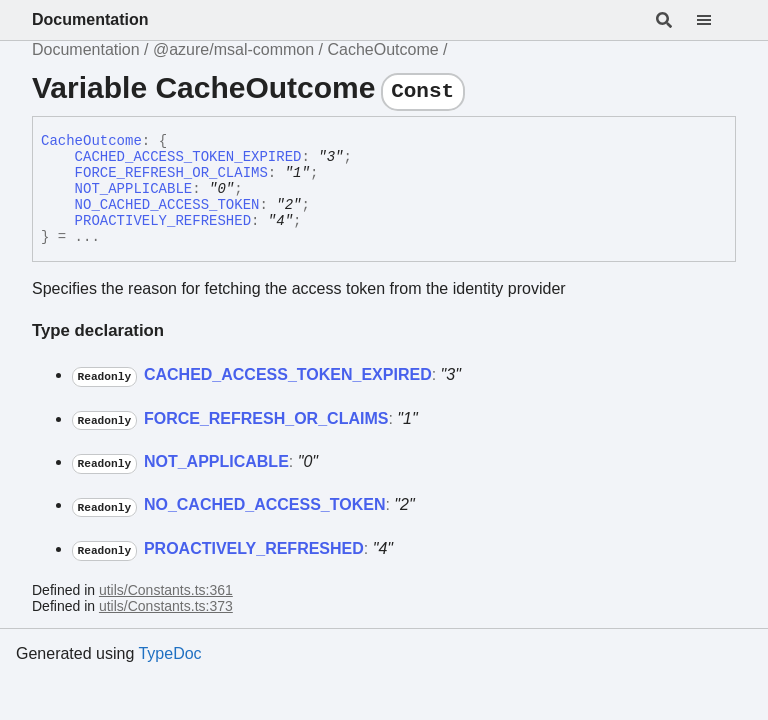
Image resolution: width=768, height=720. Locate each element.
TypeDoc (169, 653)
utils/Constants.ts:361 (166, 590)
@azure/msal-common (233, 49)
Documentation (90, 19)
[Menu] (716, 20)
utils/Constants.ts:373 (166, 606)
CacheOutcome (382, 49)
